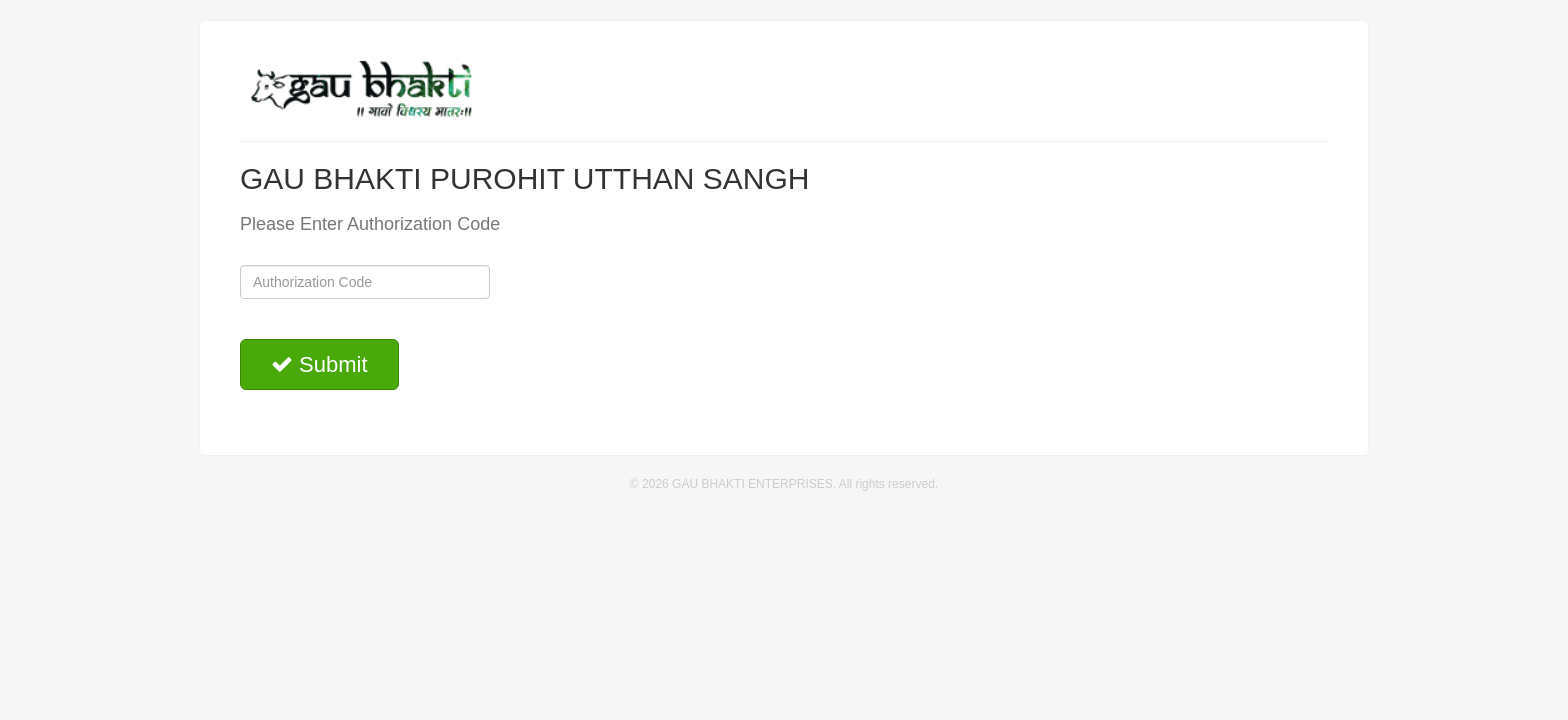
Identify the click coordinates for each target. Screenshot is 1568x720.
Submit (319, 364)
